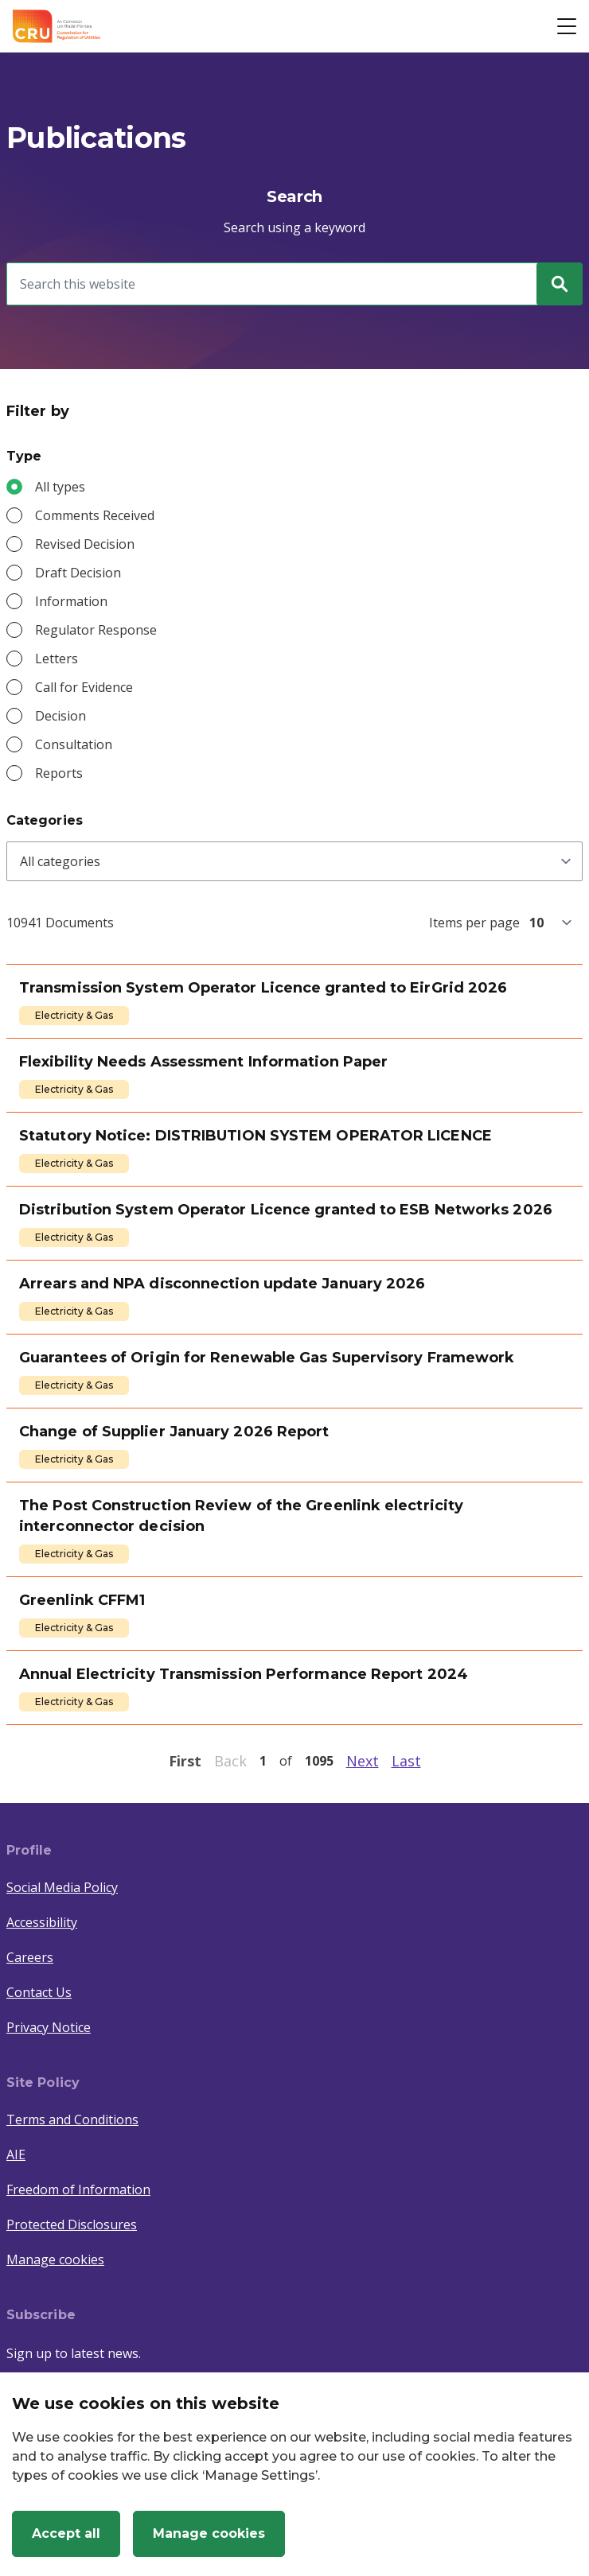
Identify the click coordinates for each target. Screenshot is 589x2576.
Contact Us (39, 1992)
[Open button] (566, 26)
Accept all (66, 2533)
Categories (44, 820)
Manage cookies (55, 2259)
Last (406, 1760)
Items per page (474, 922)
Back (230, 1760)
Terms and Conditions (72, 2119)
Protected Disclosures (71, 2224)
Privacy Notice (48, 2027)
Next (362, 1760)
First (185, 1760)
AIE (15, 2154)
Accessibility (41, 1922)
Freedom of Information (78, 2189)
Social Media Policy (62, 1887)
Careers (29, 1957)
